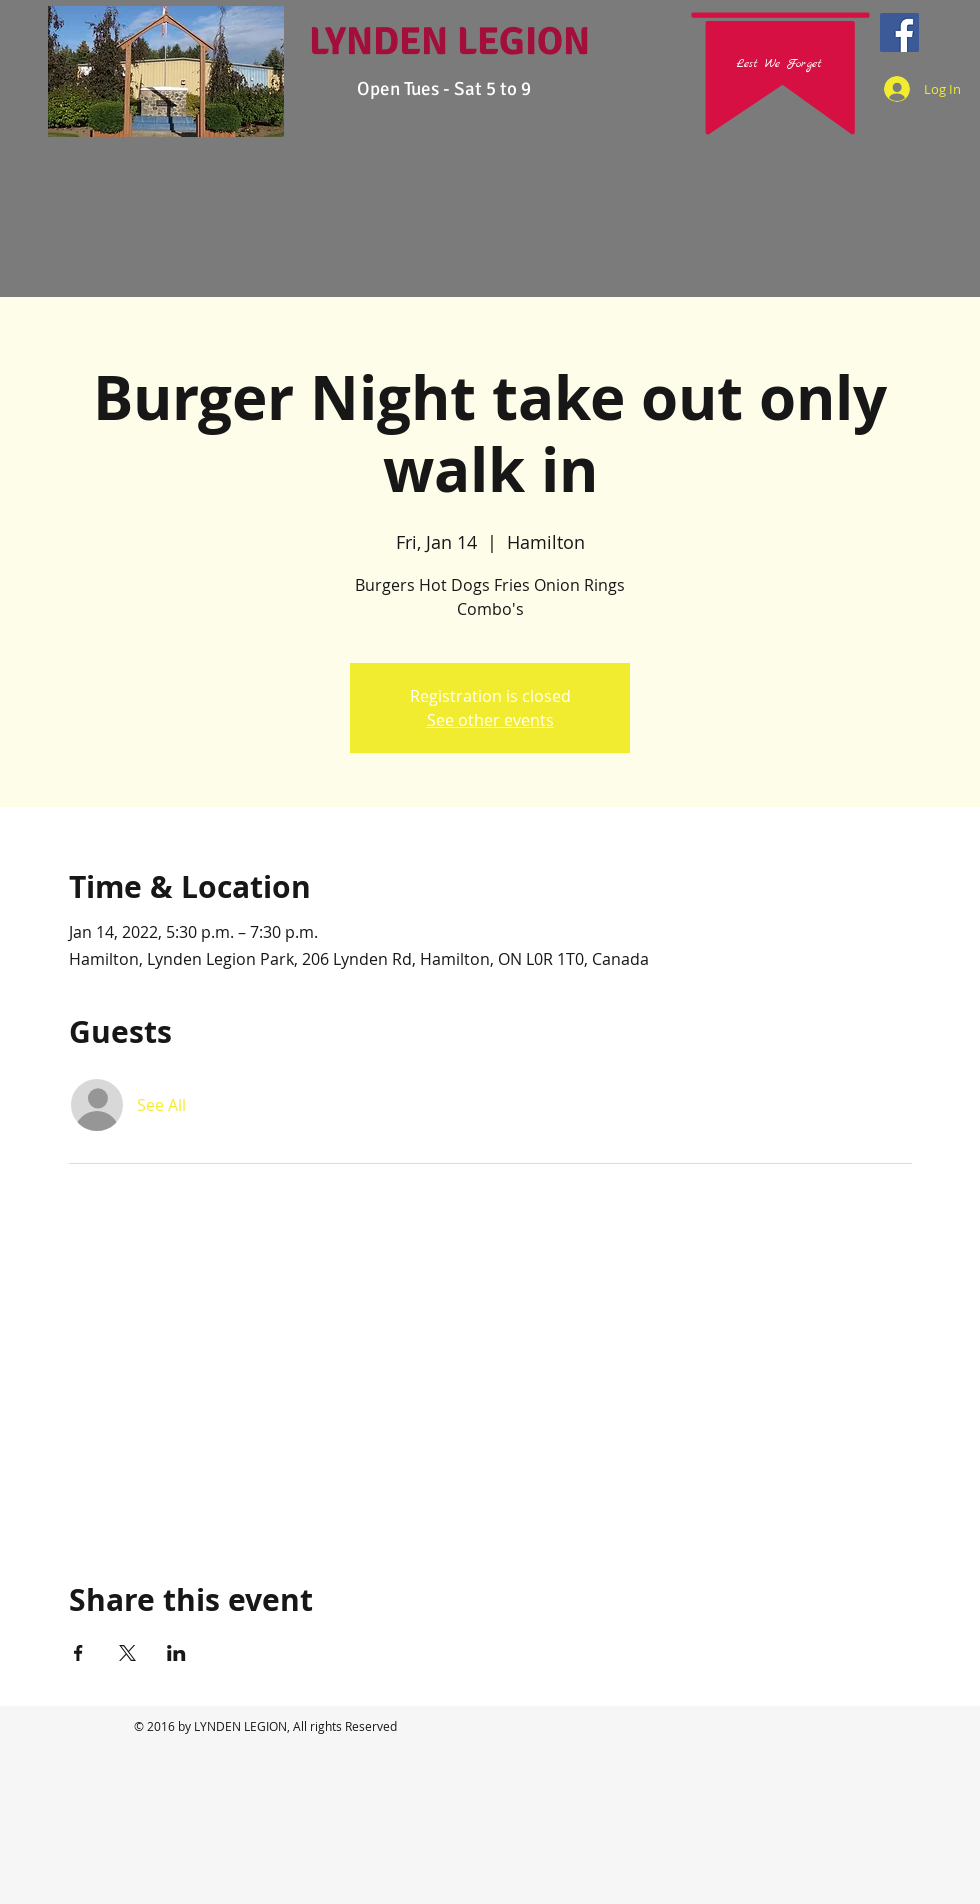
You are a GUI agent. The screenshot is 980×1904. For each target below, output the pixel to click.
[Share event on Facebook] (78, 1653)
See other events (490, 720)
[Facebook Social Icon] (899, 32)
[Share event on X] (127, 1653)
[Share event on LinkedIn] (176, 1653)
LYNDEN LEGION (449, 41)
